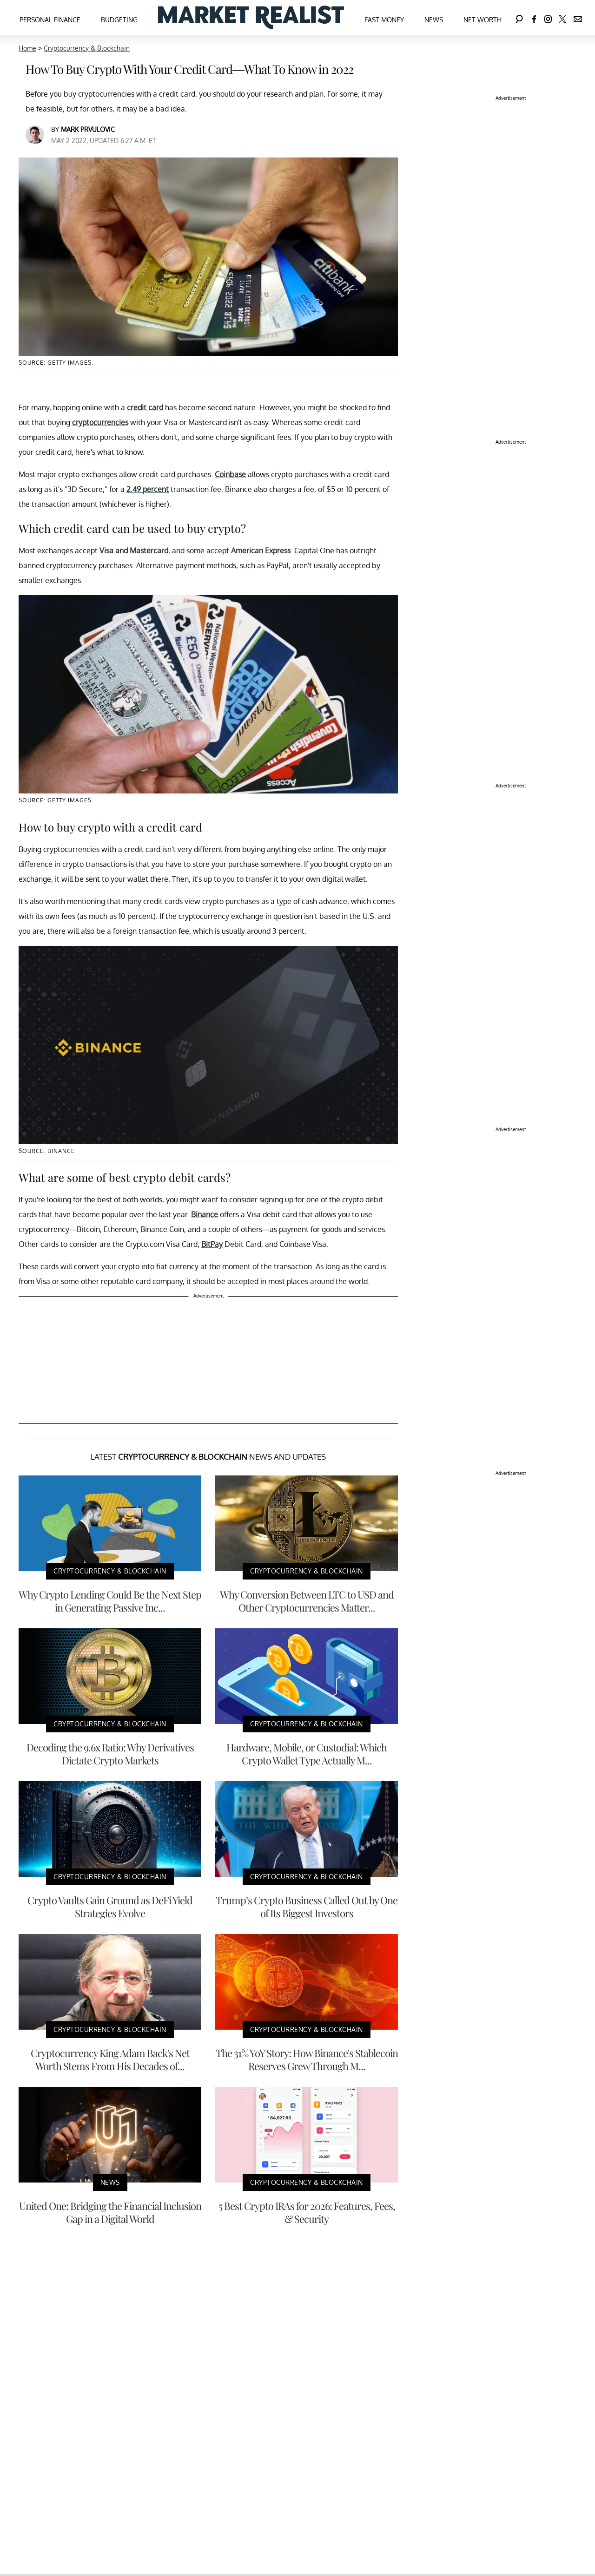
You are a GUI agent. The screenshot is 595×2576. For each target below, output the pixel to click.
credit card (145, 407)
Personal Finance (50, 20)
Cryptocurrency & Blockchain (87, 48)
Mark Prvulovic (88, 129)
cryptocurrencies (100, 422)
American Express (261, 550)
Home (27, 48)
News (433, 20)
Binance (204, 1214)
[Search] (519, 17)
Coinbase (230, 474)
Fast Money (384, 20)
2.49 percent (147, 489)
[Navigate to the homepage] (251, 17)
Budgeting (119, 20)
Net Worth (482, 20)
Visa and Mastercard (133, 550)
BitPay (212, 1244)
